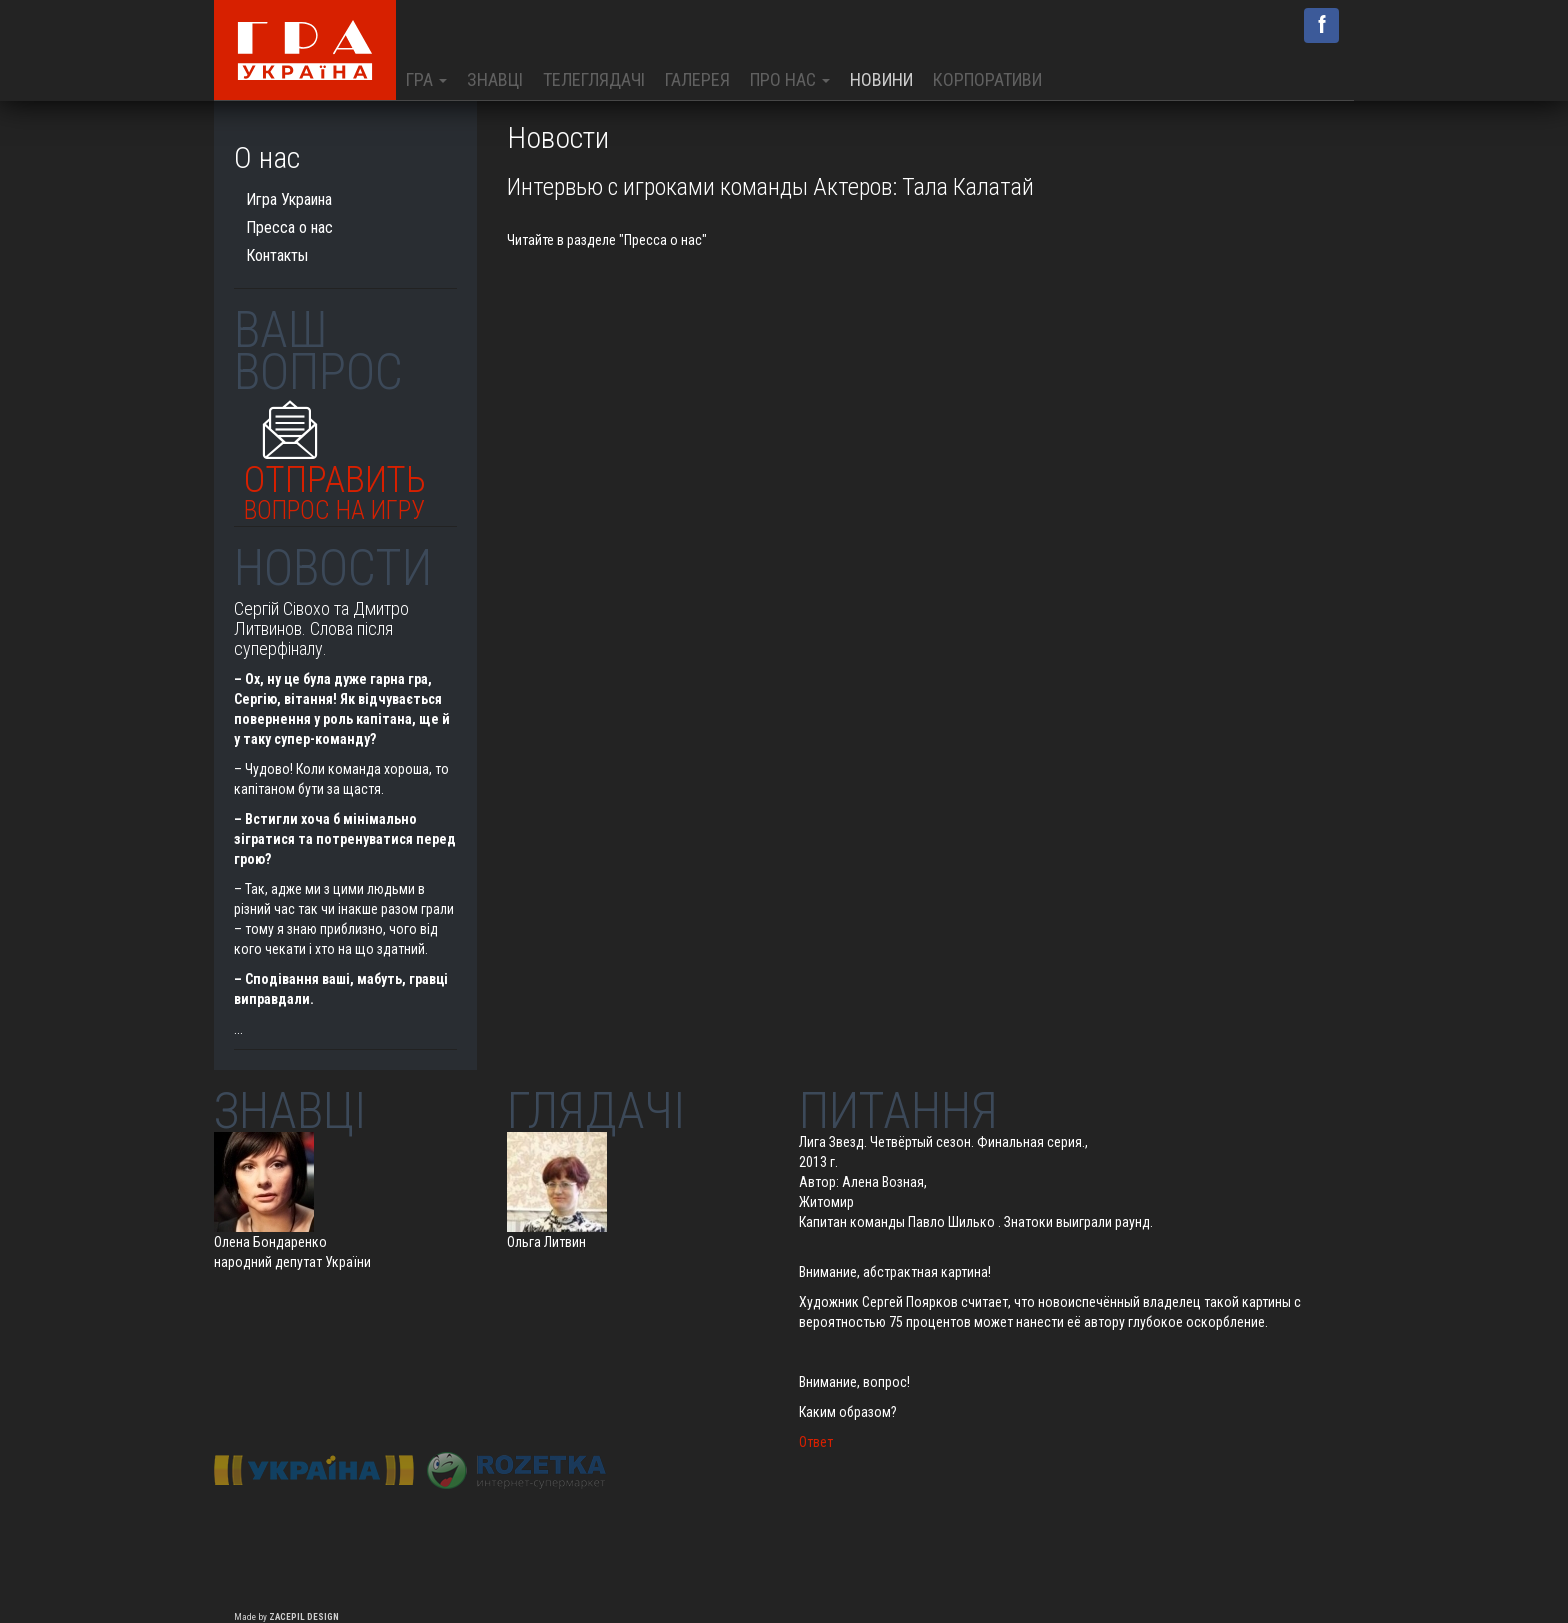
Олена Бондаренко (270, 1242)
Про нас (790, 79)
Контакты (277, 255)
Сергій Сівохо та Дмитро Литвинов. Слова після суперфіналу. (321, 628)
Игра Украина (289, 199)
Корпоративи (987, 79)
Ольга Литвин (546, 1242)
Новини (881, 79)
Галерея (697, 79)
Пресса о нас (289, 227)
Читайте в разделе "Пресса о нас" (607, 240)
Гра (426, 79)
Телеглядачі (594, 79)
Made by (286, 1616)
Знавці (495, 79)
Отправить (335, 487)
